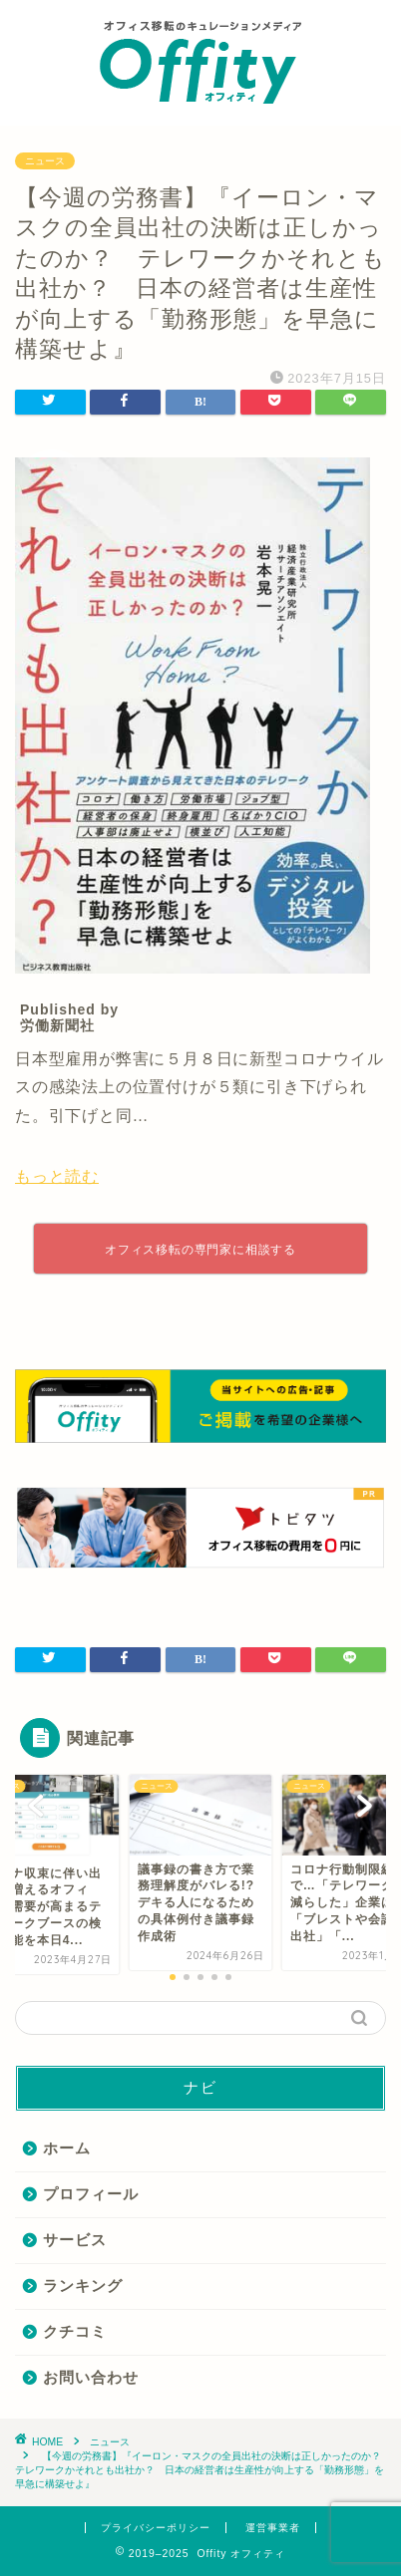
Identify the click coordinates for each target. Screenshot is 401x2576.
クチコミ (75, 2331)
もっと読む (57, 1176)
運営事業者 (272, 2527)
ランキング (83, 2285)
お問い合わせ (91, 2377)
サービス (75, 2239)
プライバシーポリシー (155, 2527)
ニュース (45, 160)
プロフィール (91, 2193)
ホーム (67, 2148)
